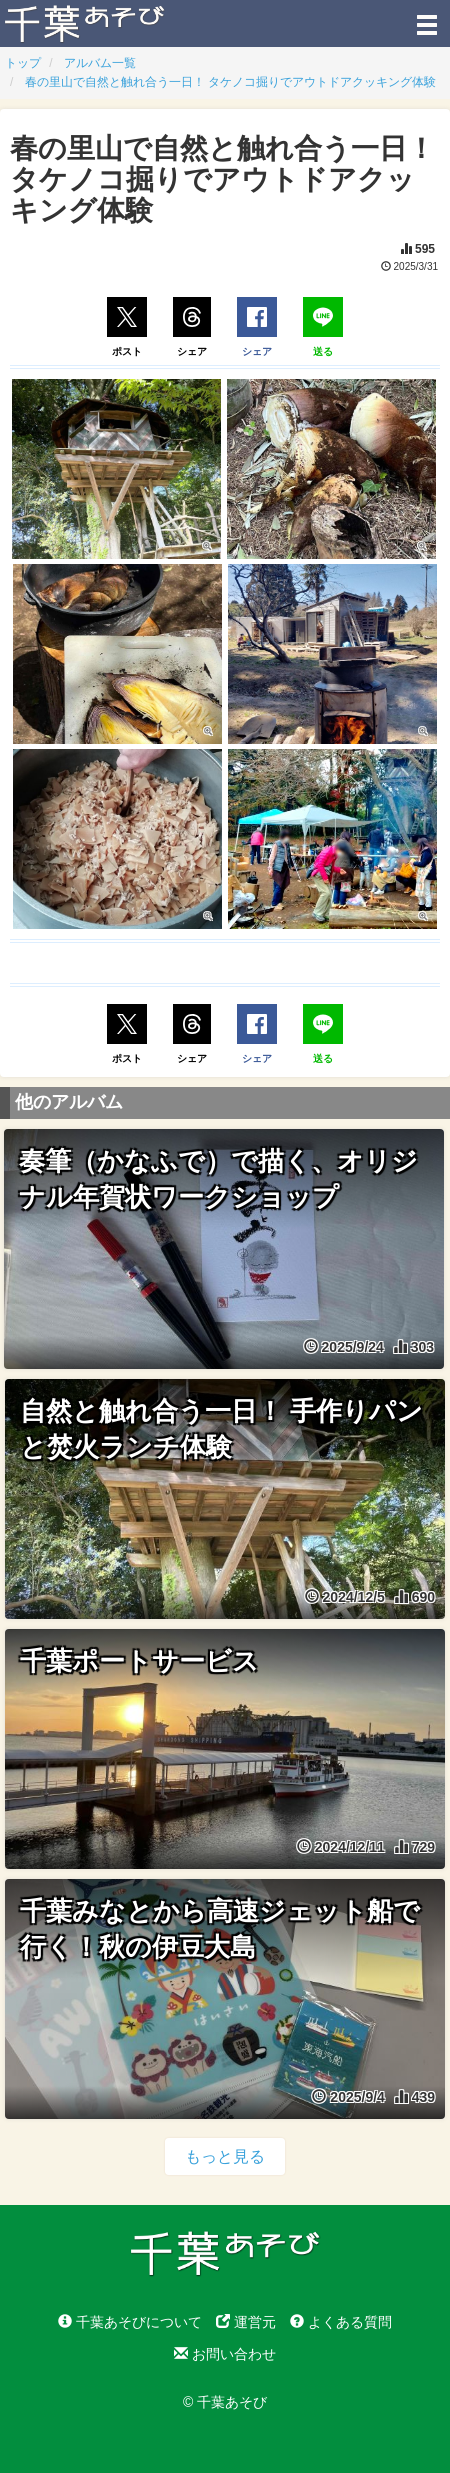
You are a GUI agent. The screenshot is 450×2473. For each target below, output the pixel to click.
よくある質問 (341, 2322)
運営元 (246, 2322)
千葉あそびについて (130, 2322)
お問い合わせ (225, 2354)
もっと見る (225, 2156)
